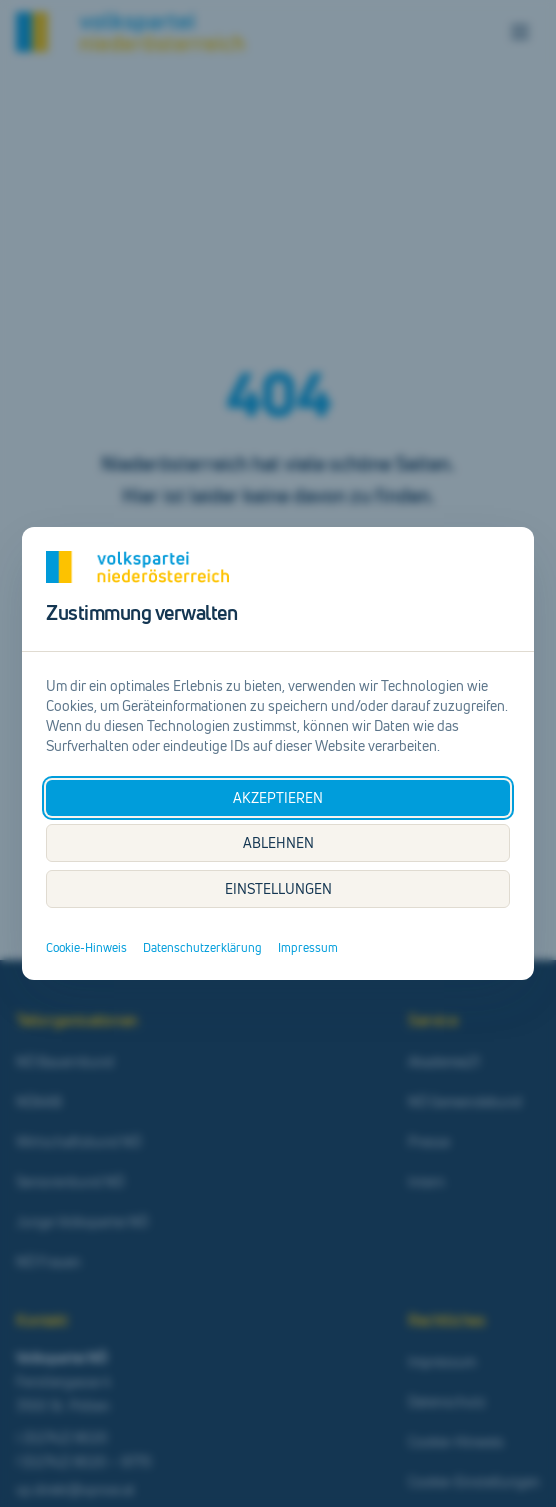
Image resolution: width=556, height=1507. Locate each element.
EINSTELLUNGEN (278, 888)
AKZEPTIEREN (278, 797)
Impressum (308, 948)
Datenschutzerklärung (202, 948)
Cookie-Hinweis (86, 948)
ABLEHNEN (278, 842)
